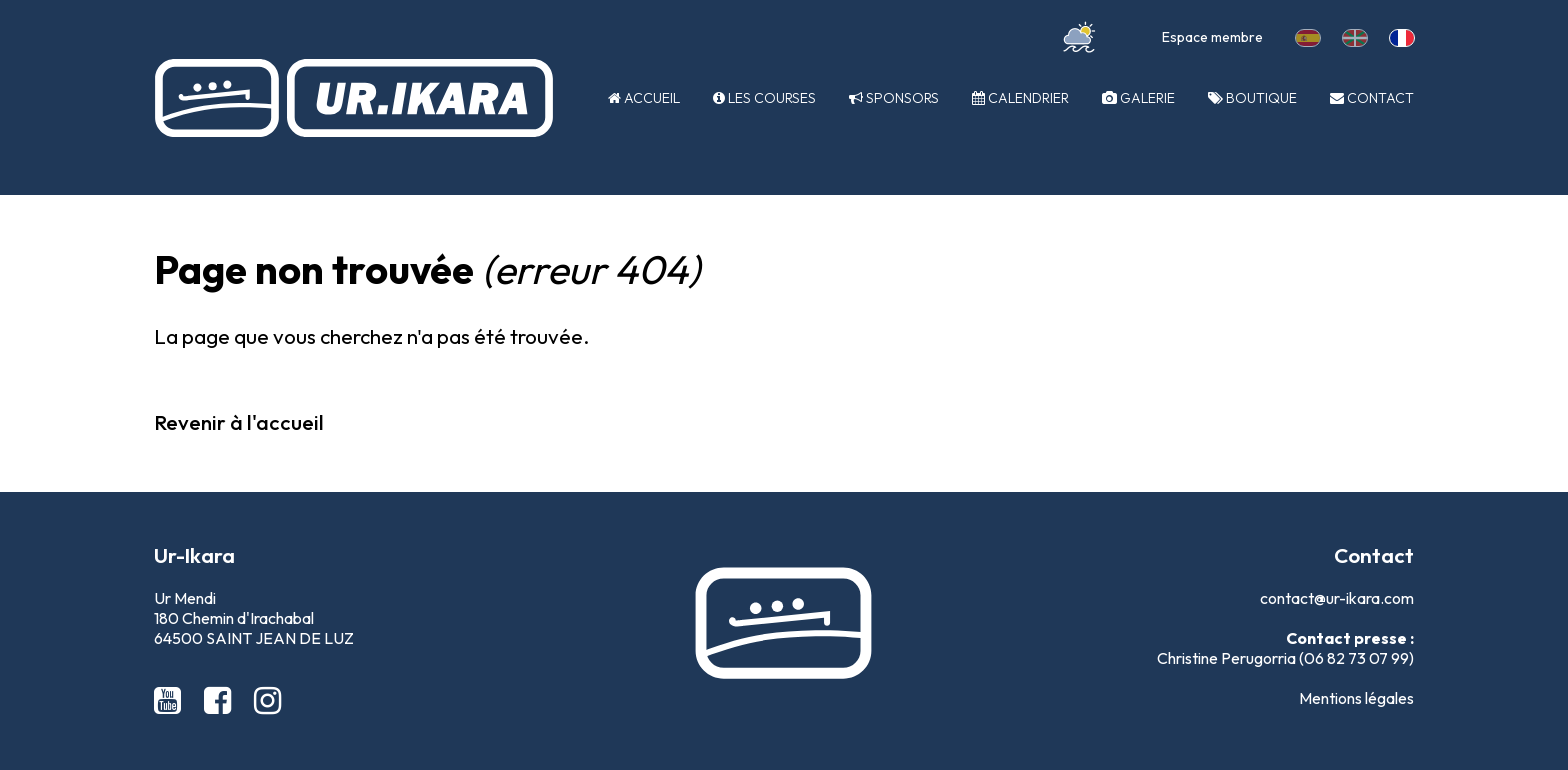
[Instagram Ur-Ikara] (267, 700)
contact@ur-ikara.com (1337, 598)
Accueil (644, 98)
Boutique (1252, 98)
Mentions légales (1356, 698)
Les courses (764, 98)
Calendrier (1020, 98)
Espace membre (1212, 37)
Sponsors (894, 98)
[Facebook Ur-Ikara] (221, 700)
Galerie (1138, 98)
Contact (1372, 98)
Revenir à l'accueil (239, 422)
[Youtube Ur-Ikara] (171, 700)
